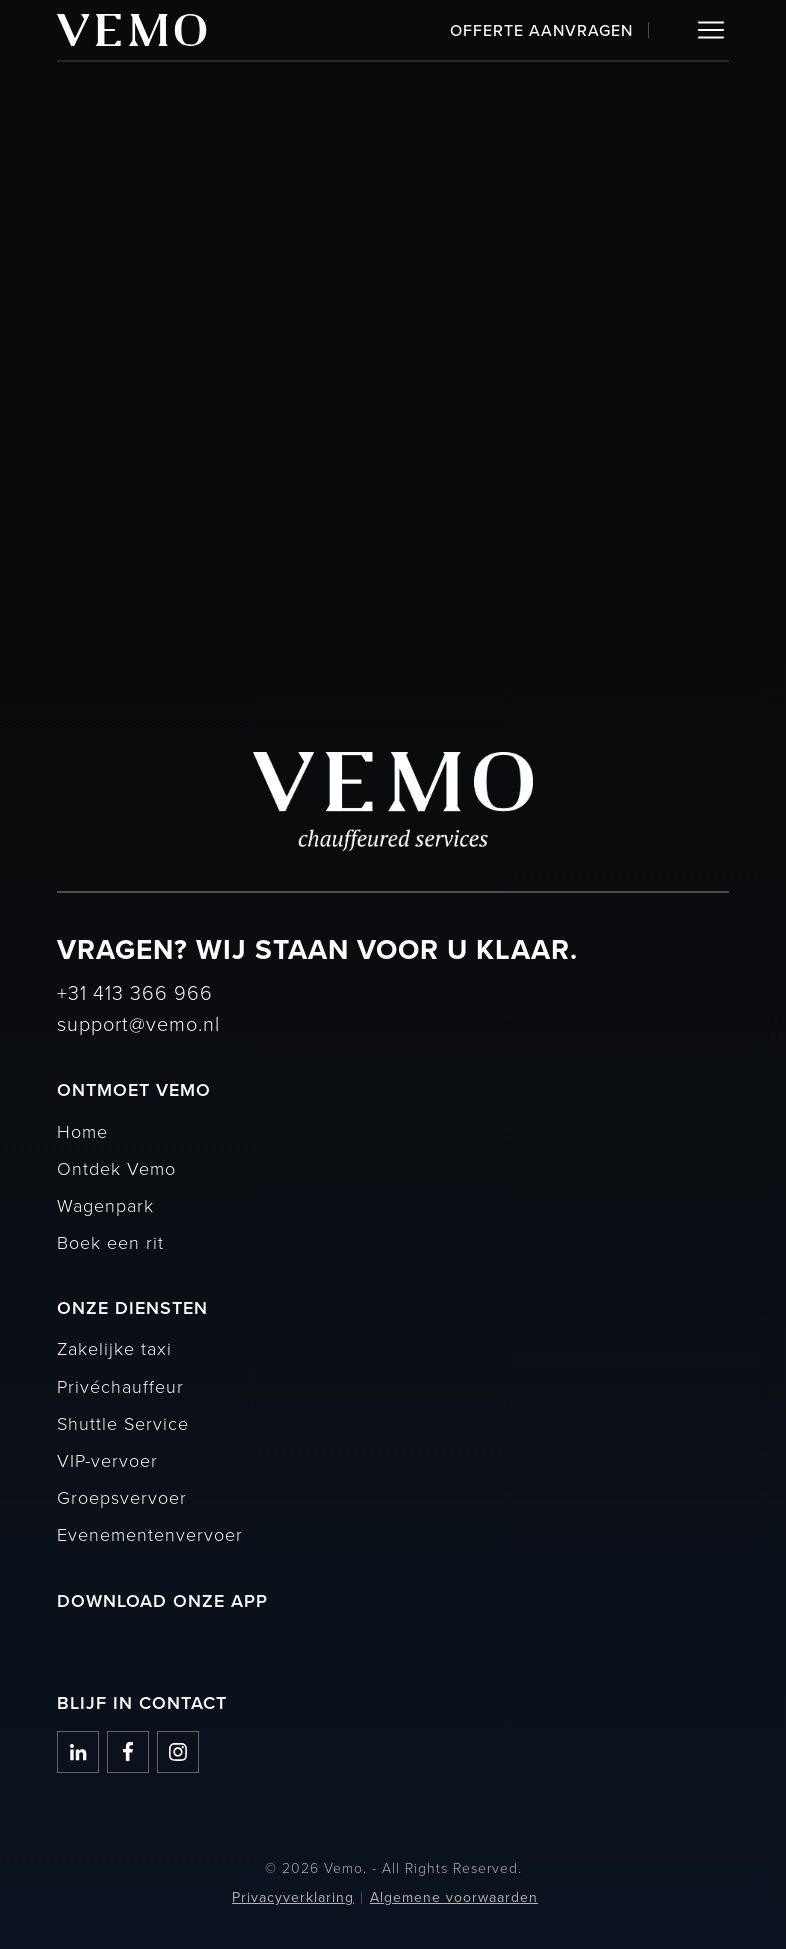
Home (82, 1131)
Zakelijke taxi (114, 1348)
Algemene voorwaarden (454, 1897)
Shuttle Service (123, 1423)
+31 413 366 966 (135, 992)
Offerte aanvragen (541, 30)
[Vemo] (132, 30)
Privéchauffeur (120, 1386)
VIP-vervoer (107, 1460)
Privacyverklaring (293, 1897)
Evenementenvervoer (150, 1534)
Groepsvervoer (122, 1497)
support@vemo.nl (138, 1023)
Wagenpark (105, 1205)
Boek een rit (110, 1242)
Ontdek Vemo (116, 1168)
